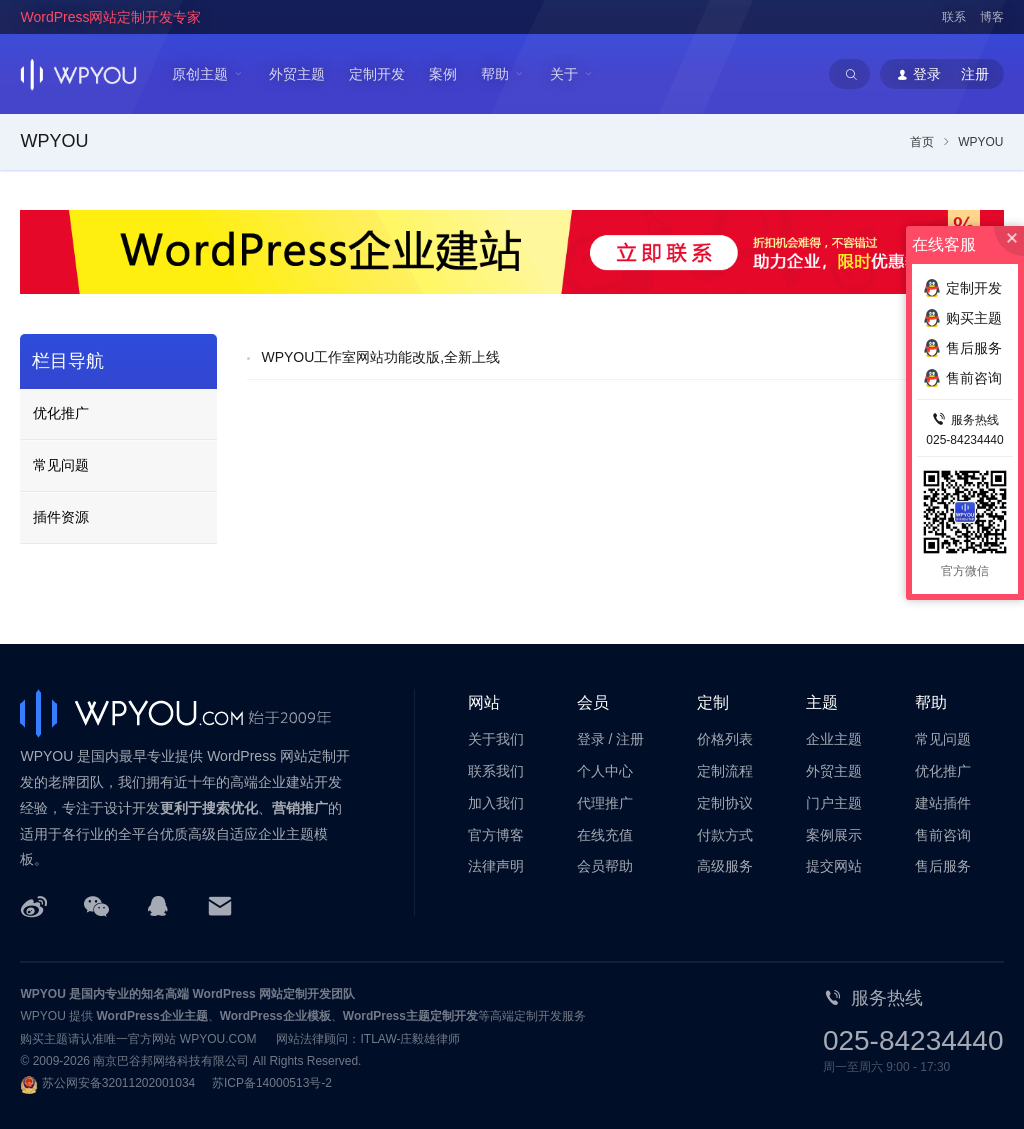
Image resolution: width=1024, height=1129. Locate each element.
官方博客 (496, 835)
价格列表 (725, 739)
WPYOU (42, 994)
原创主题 (200, 74)
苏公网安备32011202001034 (118, 1083)
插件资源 (61, 517)
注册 (630, 739)
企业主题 (834, 739)
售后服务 (943, 866)
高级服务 (725, 866)
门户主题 (834, 803)
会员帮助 (605, 866)
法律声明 (496, 866)
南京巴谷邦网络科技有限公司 (171, 1061)
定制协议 (725, 803)
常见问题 (61, 465)
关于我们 (496, 739)
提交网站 (834, 866)
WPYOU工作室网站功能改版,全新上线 (380, 357)
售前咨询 (943, 835)
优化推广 (61, 413)
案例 (443, 74)
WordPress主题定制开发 (410, 1016)
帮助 (495, 74)
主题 (822, 702)
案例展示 (834, 835)
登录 (591, 739)
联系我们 (496, 771)
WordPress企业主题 (152, 1016)
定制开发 (377, 74)
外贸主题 (297, 74)
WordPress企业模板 (275, 1016)
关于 (564, 74)
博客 (992, 17)
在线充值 (605, 835)
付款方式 (725, 835)
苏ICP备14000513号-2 (272, 1083)
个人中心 (605, 771)
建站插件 (943, 803)
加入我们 (496, 803)
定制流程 (725, 771)
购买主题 (962, 318)
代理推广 (605, 803)
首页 (922, 142)
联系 (954, 17)
